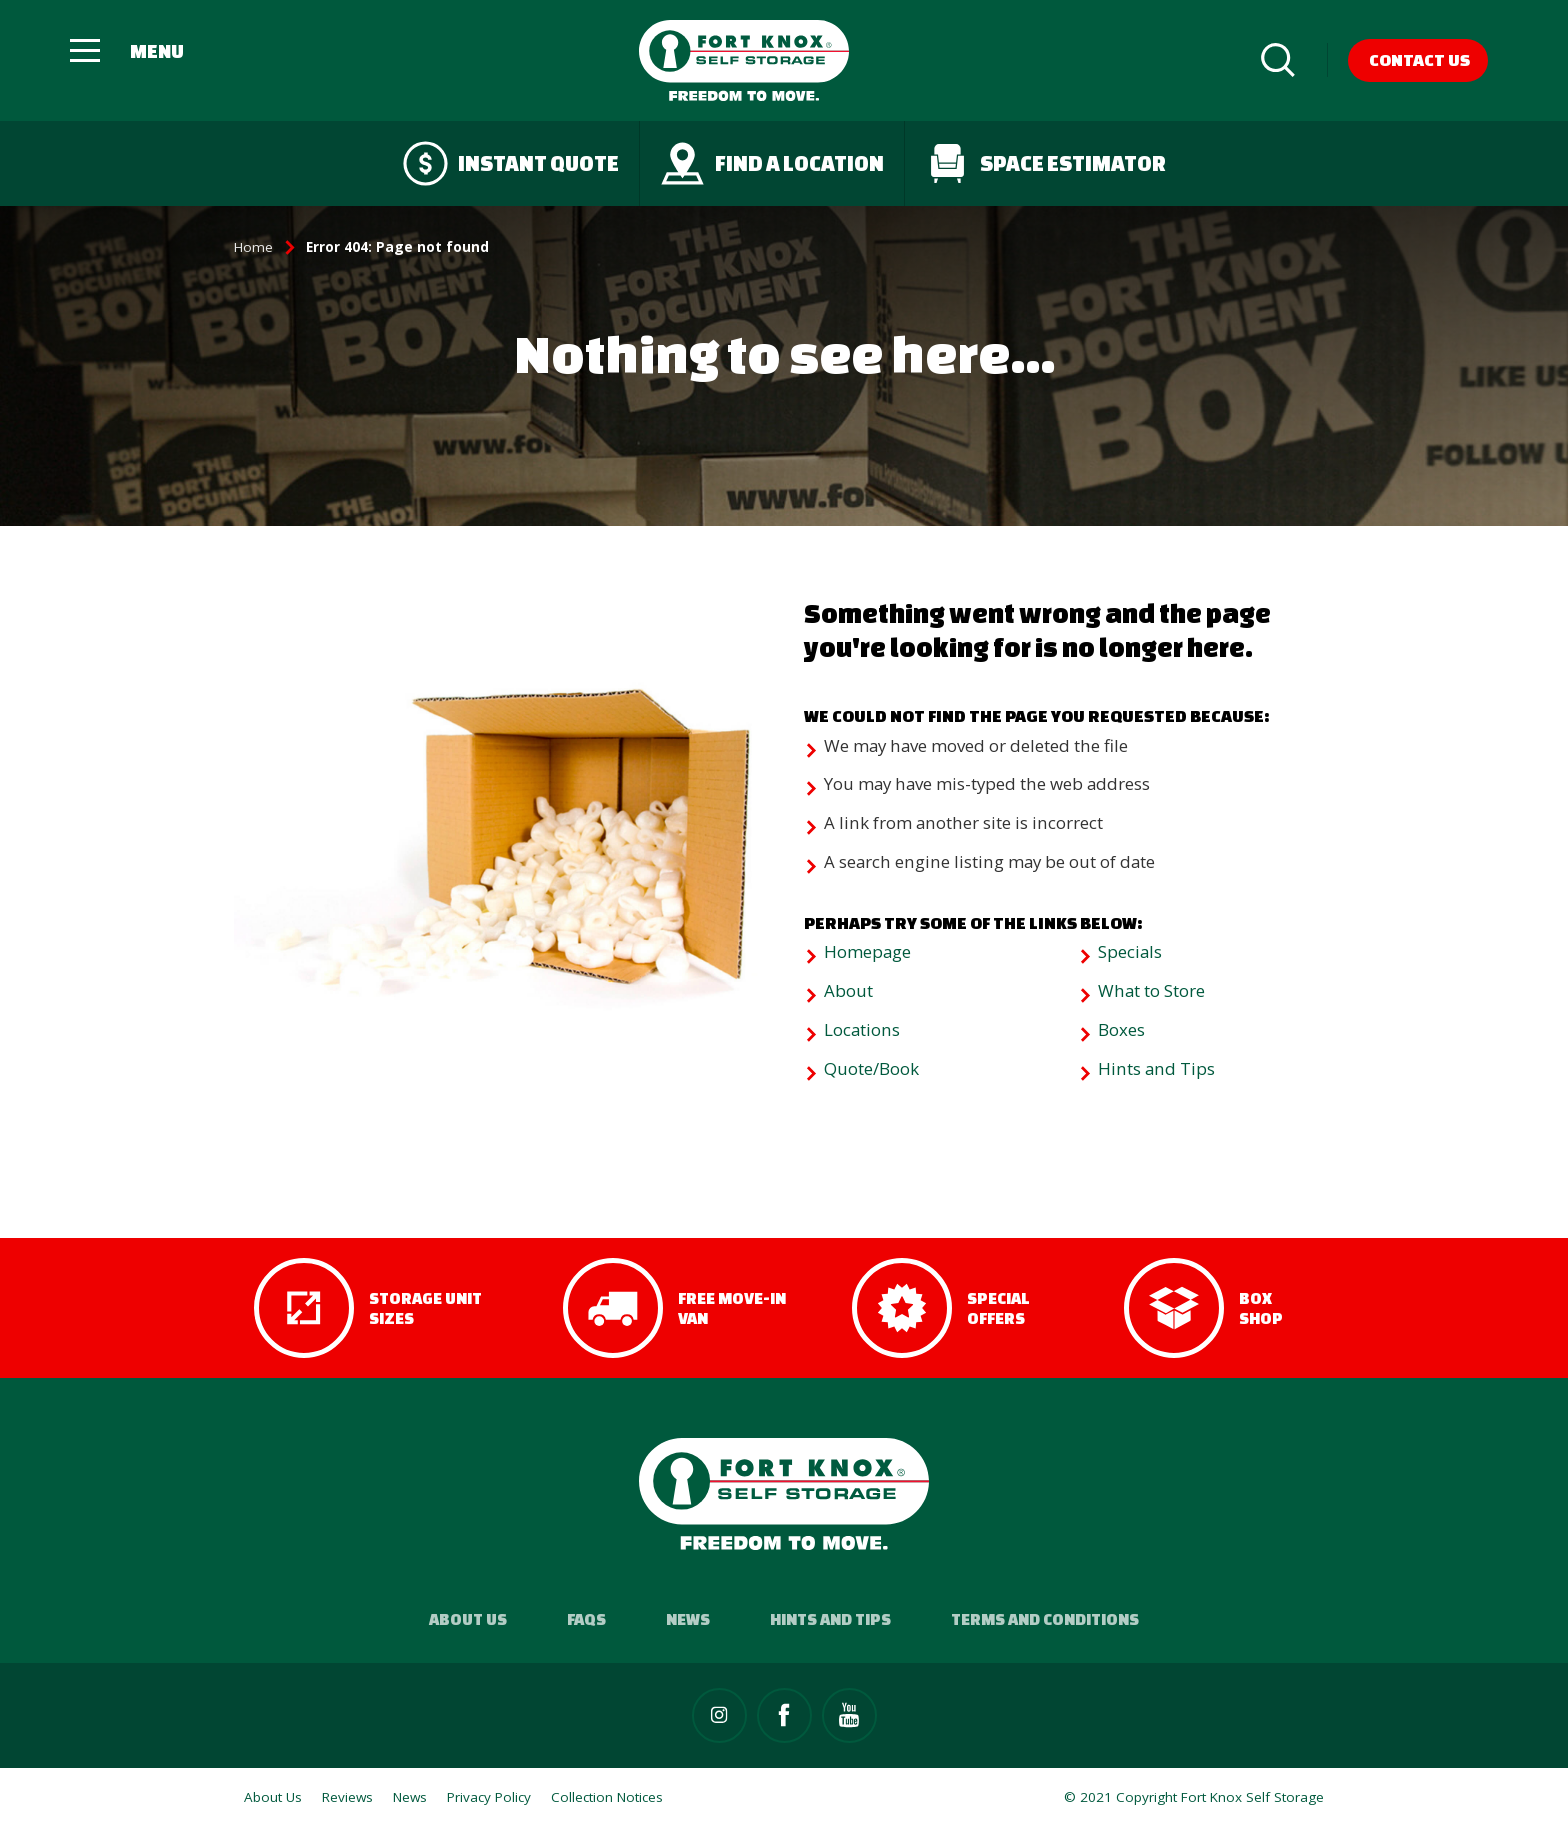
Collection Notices (607, 1797)
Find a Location (772, 163)
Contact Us (1419, 59)
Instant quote (511, 163)
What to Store (1151, 990)
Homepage (867, 951)
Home (253, 247)
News (688, 1619)
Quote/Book (871, 1068)
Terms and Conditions (1045, 1619)
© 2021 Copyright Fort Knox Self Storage (1194, 1797)
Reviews (347, 1797)
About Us (468, 1619)
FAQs (586, 1619)
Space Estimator (1045, 163)
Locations (862, 1029)
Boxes (1121, 1029)
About (848, 990)
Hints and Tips (1156, 1068)
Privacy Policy (489, 1797)
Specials (1130, 951)
